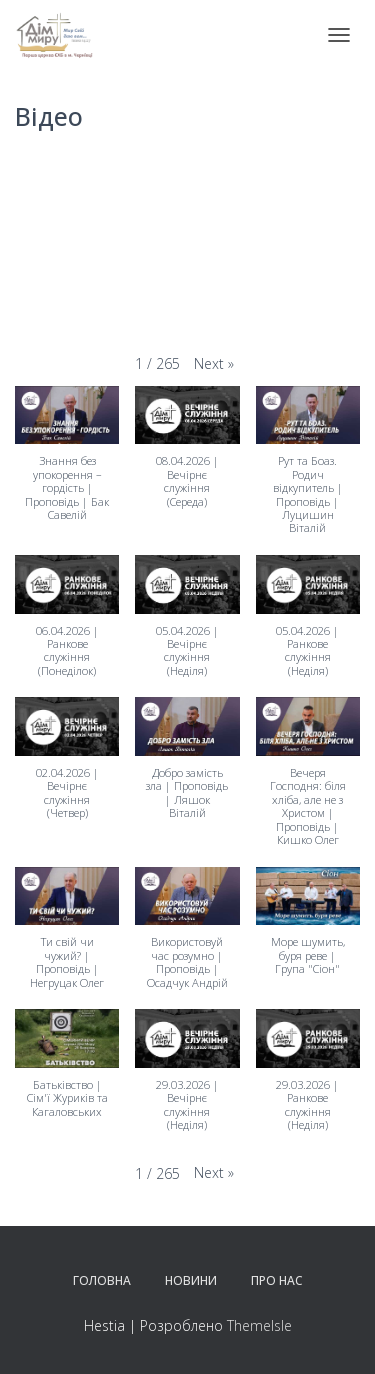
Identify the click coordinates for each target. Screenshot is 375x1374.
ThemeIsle (259, 1325)
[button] (214, 364)
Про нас (277, 1280)
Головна (102, 1280)
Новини (191, 1280)
